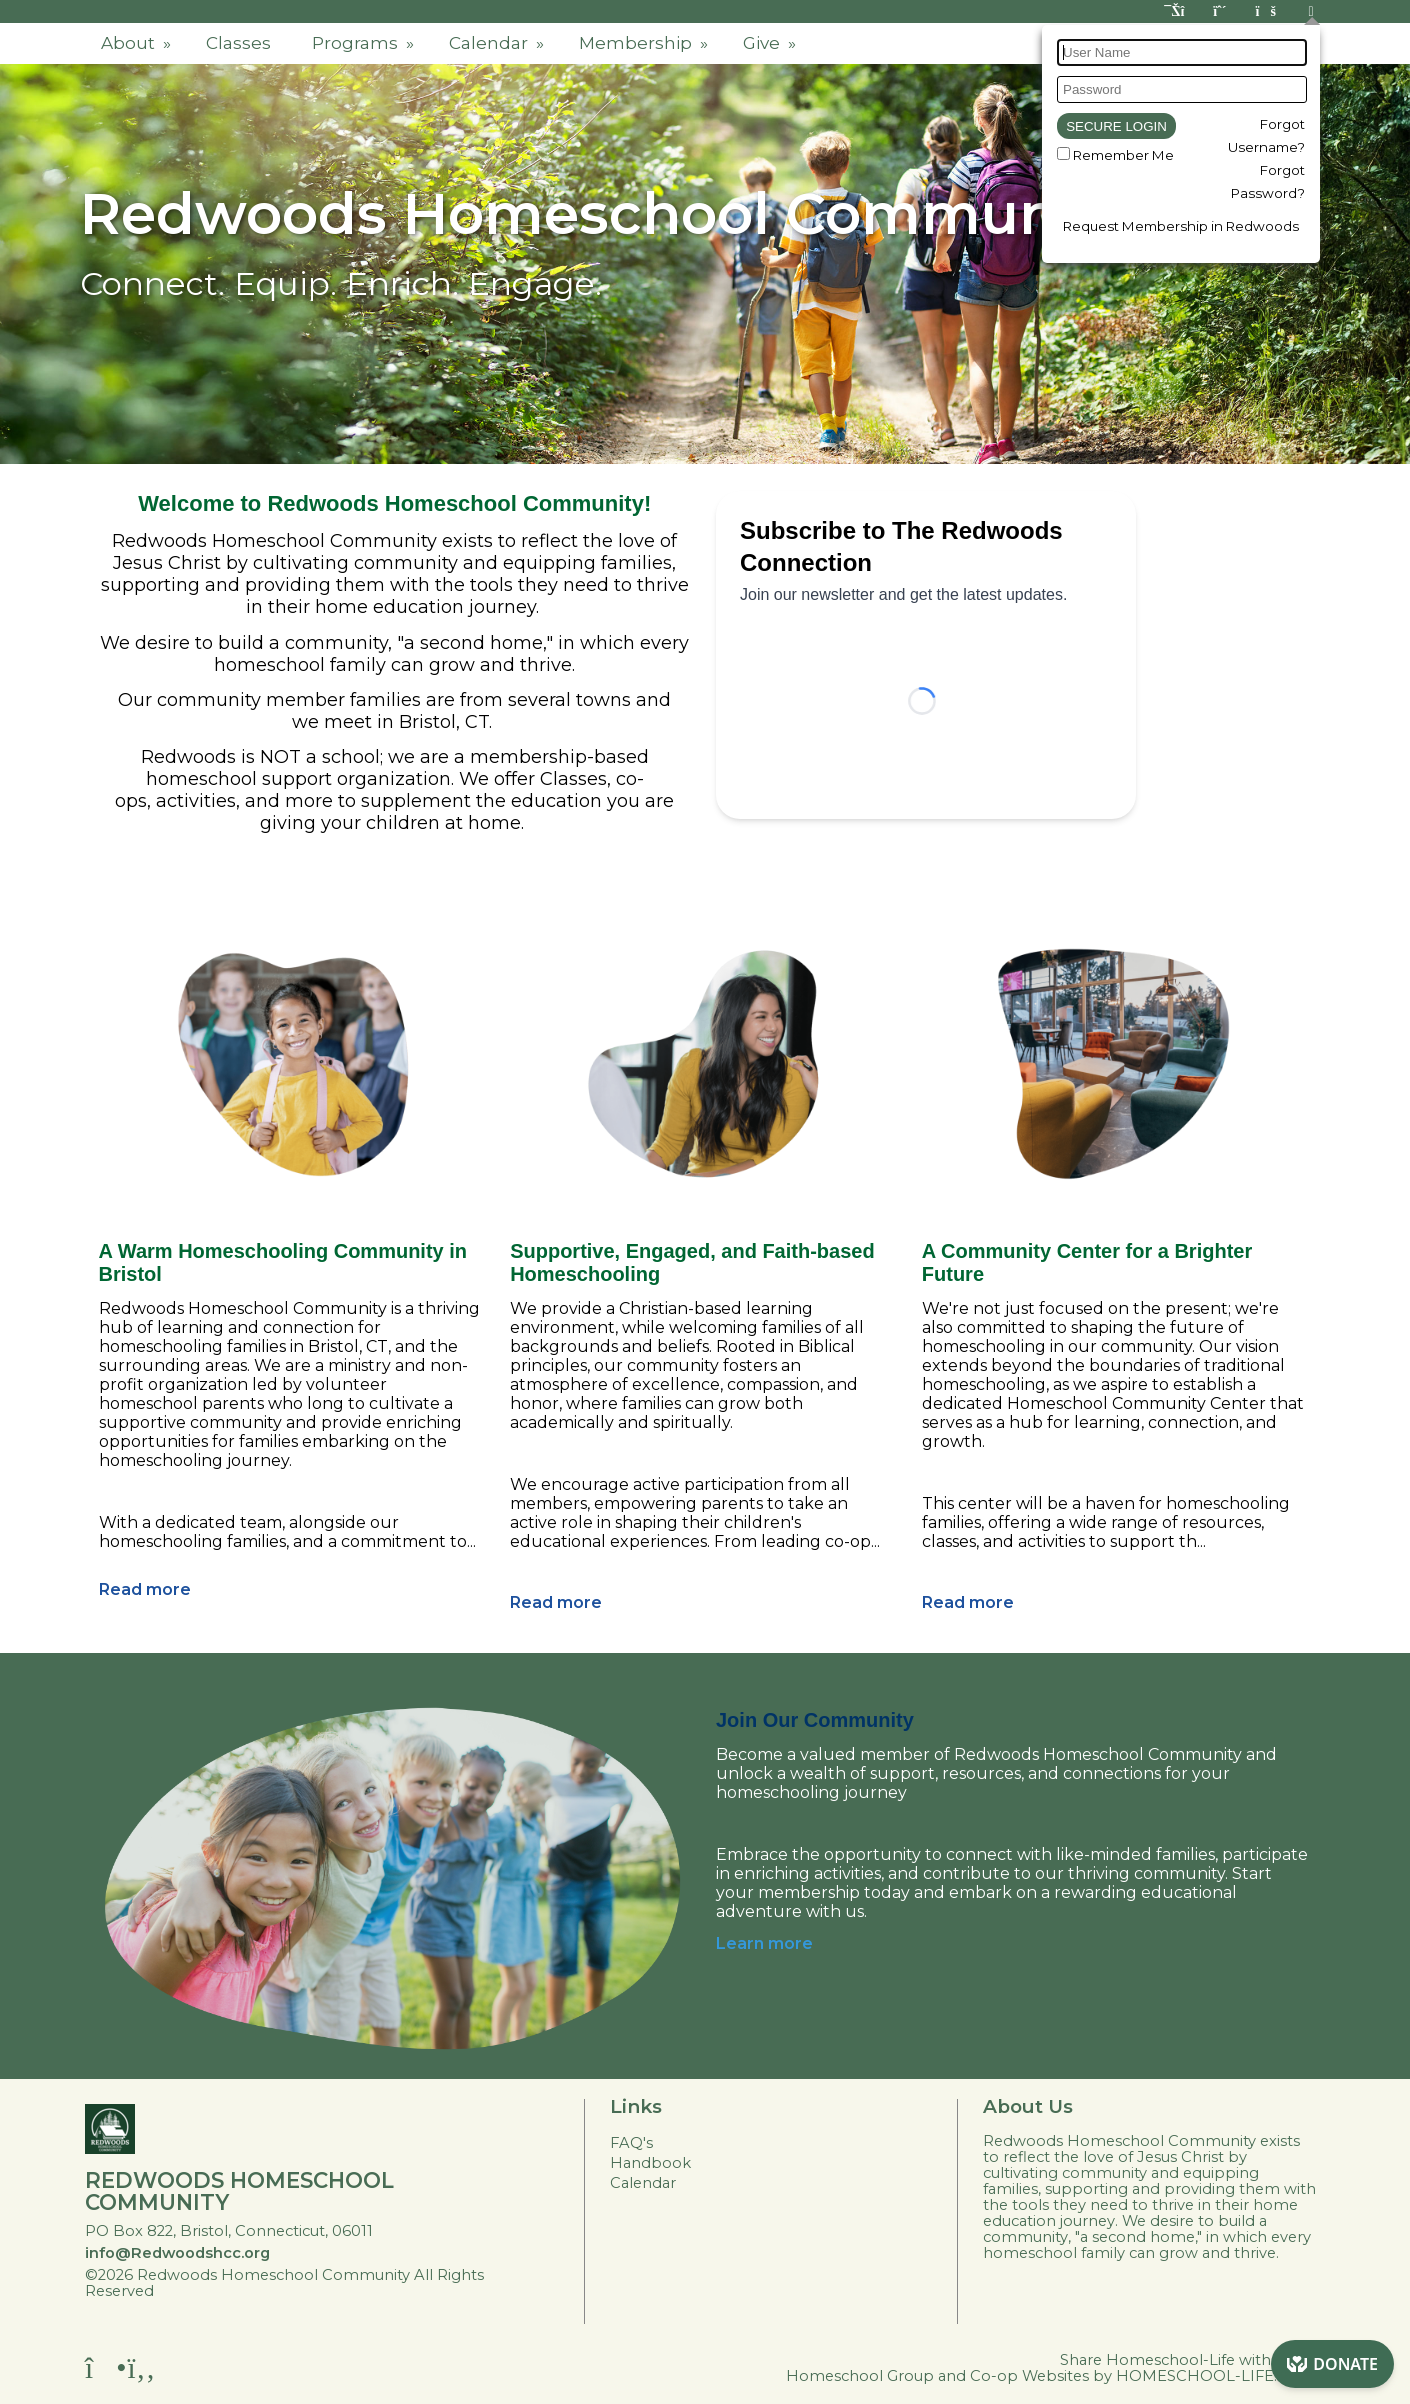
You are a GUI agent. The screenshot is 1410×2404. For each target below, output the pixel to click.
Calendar (498, 43)
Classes (238, 43)
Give (771, 43)
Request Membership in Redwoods (1181, 226)
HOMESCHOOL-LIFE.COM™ (1223, 2376)
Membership (645, 43)
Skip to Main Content (252, 2291)
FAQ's (631, 2143)
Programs (365, 43)
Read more (145, 1589)
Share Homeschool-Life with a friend (1195, 2360)
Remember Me (1123, 155)
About (138, 43)
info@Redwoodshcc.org (177, 2253)
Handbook (650, 2163)
